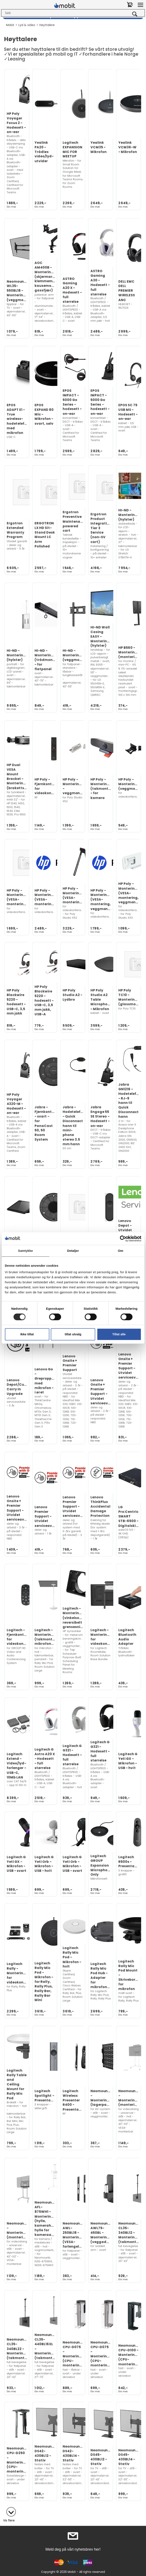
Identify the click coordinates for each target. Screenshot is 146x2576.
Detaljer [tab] (73, 1250)
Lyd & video (26, 25)
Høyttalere (47, 25)
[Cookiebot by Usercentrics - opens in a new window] (123, 1238)
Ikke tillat (27, 1334)
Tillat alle (119, 1334)
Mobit (10, 25)
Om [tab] (120, 1250)
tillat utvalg (73, 1334)
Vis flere (9, 2520)
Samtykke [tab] (25, 1250)
